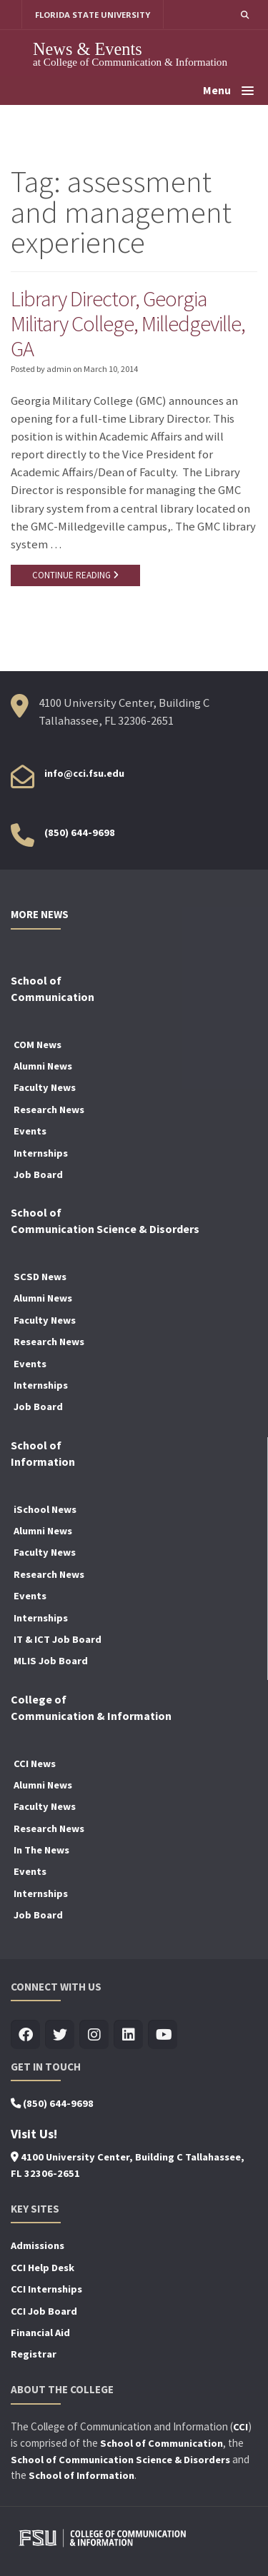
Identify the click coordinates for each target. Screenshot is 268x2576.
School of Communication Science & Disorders (120, 2459)
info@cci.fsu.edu (84, 773)
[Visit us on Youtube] (162, 2035)
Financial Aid (40, 2332)
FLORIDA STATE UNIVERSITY (92, 14)
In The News (41, 1849)
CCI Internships (46, 2289)
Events (30, 1131)
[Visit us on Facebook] (25, 2035)
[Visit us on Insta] (94, 2035)
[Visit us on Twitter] (59, 2035)
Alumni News (43, 1066)
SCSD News (40, 1276)
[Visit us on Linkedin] (128, 2035)
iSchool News (45, 1509)
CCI (240, 2426)
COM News (37, 1044)
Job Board (38, 1174)
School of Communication (161, 2443)
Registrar (33, 2354)
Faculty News (45, 1087)
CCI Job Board (44, 2311)
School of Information (81, 2475)
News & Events (87, 49)
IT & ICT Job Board (57, 1639)
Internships (41, 1153)
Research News (49, 1109)
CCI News (35, 1763)
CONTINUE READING (75, 575)
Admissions (37, 2245)
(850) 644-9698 (79, 832)
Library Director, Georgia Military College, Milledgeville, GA (128, 323)
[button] (245, 14)
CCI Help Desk (42, 2267)
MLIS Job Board (51, 1660)
